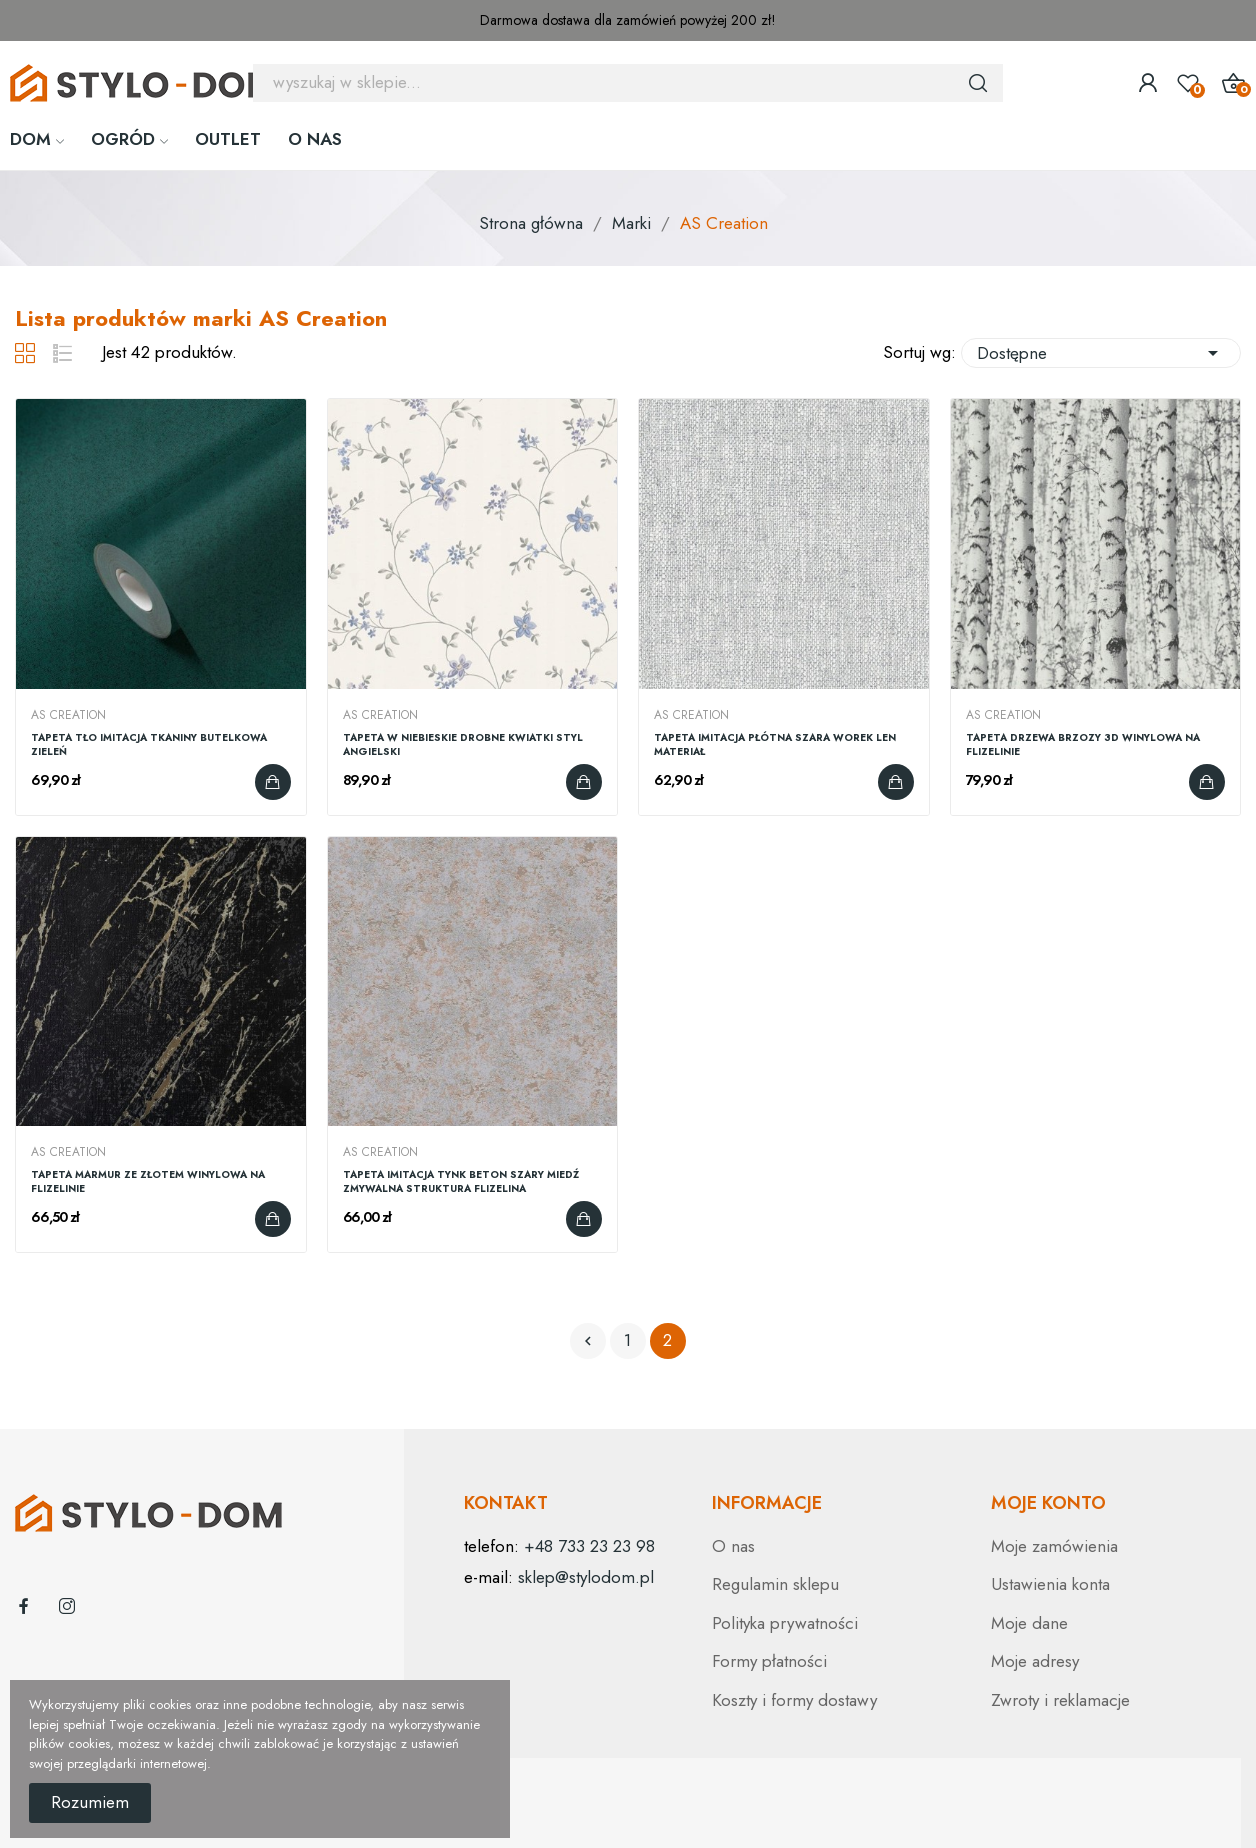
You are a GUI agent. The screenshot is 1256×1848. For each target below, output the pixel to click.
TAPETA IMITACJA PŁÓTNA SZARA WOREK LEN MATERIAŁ (775, 745)
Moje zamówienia (1054, 1546)
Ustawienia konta (1050, 1584)
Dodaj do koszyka (273, 782)
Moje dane (1029, 1623)
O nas (733, 1546)
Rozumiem (90, 1802)
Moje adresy (1035, 1661)
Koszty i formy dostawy (794, 1700)
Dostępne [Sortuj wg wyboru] (1101, 353)
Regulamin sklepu (775, 1584)
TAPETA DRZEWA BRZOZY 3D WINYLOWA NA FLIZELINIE (1083, 745)
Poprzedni (588, 1341)
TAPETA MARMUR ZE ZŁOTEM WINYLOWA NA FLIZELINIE (148, 1182)
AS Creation (68, 715)
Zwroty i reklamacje (1060, 1700)
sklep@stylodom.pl (586, 1577)
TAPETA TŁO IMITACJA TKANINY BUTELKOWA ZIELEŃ (149, 745)
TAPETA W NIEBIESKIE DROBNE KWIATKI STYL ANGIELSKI (463, 745)
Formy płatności (769, 1661)
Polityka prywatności (785, 1623)
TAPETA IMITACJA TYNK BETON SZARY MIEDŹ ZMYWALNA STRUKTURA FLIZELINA (461, 1182)
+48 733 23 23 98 (589, 1546)
